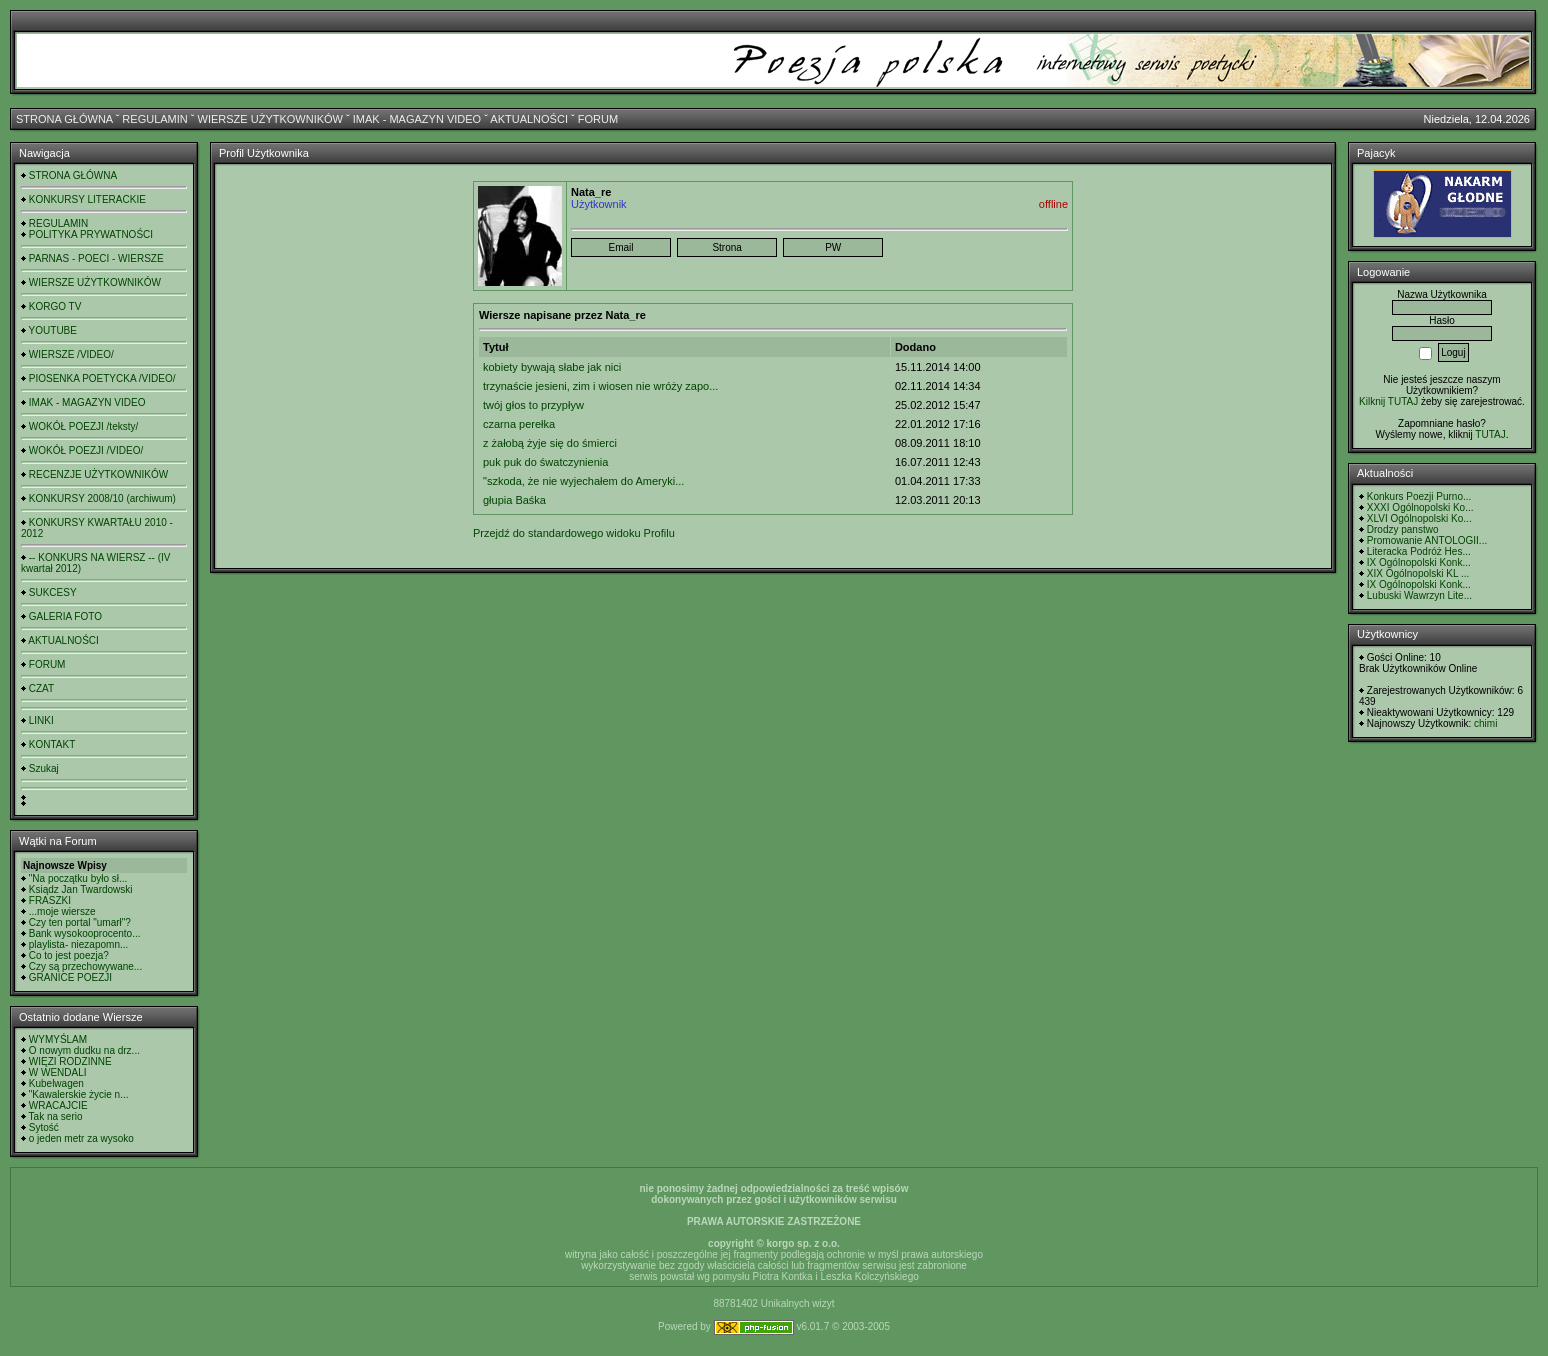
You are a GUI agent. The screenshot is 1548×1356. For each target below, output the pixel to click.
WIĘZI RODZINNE (70, 1061)
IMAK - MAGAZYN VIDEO (417, 119)
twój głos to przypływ (533, 405)
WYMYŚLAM (58, 1039)
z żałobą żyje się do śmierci (550, 443)
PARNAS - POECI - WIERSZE (96, 258)
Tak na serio (56, 1116)
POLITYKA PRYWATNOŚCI (91, 234)
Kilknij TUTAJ (1388, 401)
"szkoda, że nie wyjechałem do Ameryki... (583, 481)
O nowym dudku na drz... (84, 1050)
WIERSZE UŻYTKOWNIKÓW (270, 119)
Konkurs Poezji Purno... (1419, 496)
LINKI (41, 720)
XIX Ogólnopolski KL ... (1418, 573)
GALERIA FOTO (65, 616)
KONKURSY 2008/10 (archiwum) (102, 498)
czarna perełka (519, 424)
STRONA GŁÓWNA (64, 119)
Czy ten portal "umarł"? (80, 922)
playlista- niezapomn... (79, 944)
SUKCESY (53, 592)
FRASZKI (50, 900)
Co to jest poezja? (69, 955)
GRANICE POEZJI (70, 977)
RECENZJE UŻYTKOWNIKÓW (98, 474)
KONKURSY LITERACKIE (87, 199)
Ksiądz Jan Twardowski (81, 889)
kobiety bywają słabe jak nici (552, 367)
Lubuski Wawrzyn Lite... (1419, 595)
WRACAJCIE (58, 1105)
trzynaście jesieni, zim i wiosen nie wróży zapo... (600, 386)
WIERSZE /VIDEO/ (71, 354)
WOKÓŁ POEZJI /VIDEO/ (86, 450)
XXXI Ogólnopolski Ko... (1420, 507)
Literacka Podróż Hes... (1419, 551)
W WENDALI (58, 1072)
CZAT (41, 688)
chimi (1485, 723)
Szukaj (44, 768)
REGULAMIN (154, 119)
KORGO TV (55, 306)
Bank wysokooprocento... (85, 933)
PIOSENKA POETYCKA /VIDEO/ (102, 378)
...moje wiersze (62, 911)
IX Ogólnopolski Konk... (1419, 562)
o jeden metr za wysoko (81, 1138)
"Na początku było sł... (78, 878)
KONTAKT (52, 744)
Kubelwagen (56, 1083)
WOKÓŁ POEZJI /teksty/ (83, 426)
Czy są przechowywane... (85, 966)
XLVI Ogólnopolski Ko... (1419, 518)
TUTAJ (1490, 434)
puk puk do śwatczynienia (545, 462)
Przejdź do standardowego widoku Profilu (574, 533)
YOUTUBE (53, 330)
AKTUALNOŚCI (529, 119)
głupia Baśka (514, 500)
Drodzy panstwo (1403, 529)
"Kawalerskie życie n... (79, 1094)
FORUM (598, 119)
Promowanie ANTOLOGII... (1427, 540)
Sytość (44, 1127)
